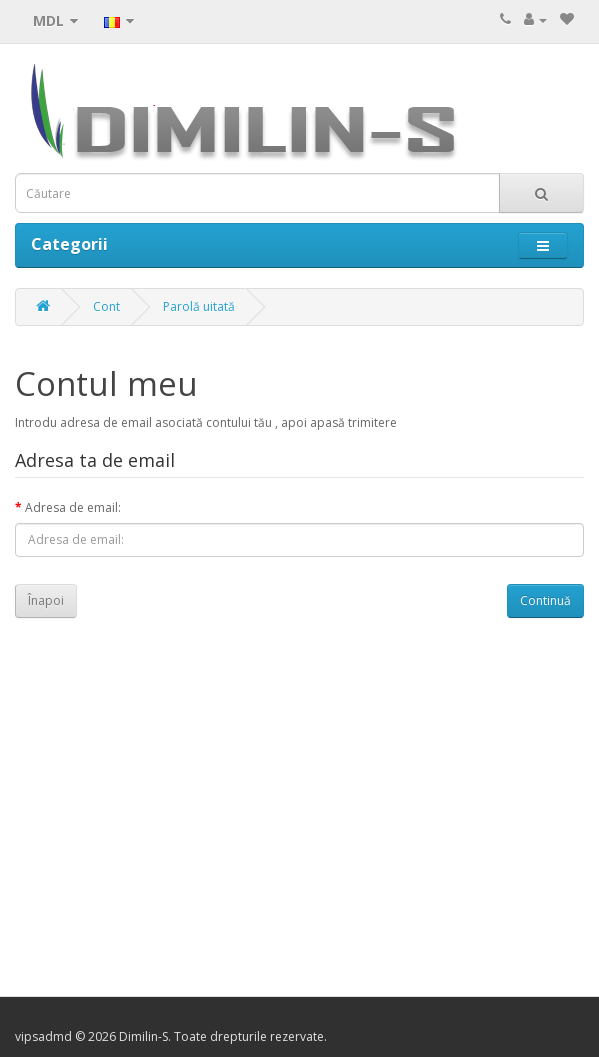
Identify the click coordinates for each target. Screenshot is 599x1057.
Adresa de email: (73, 507)
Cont (106, 306)
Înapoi (46, 600)
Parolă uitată (199, 306)
